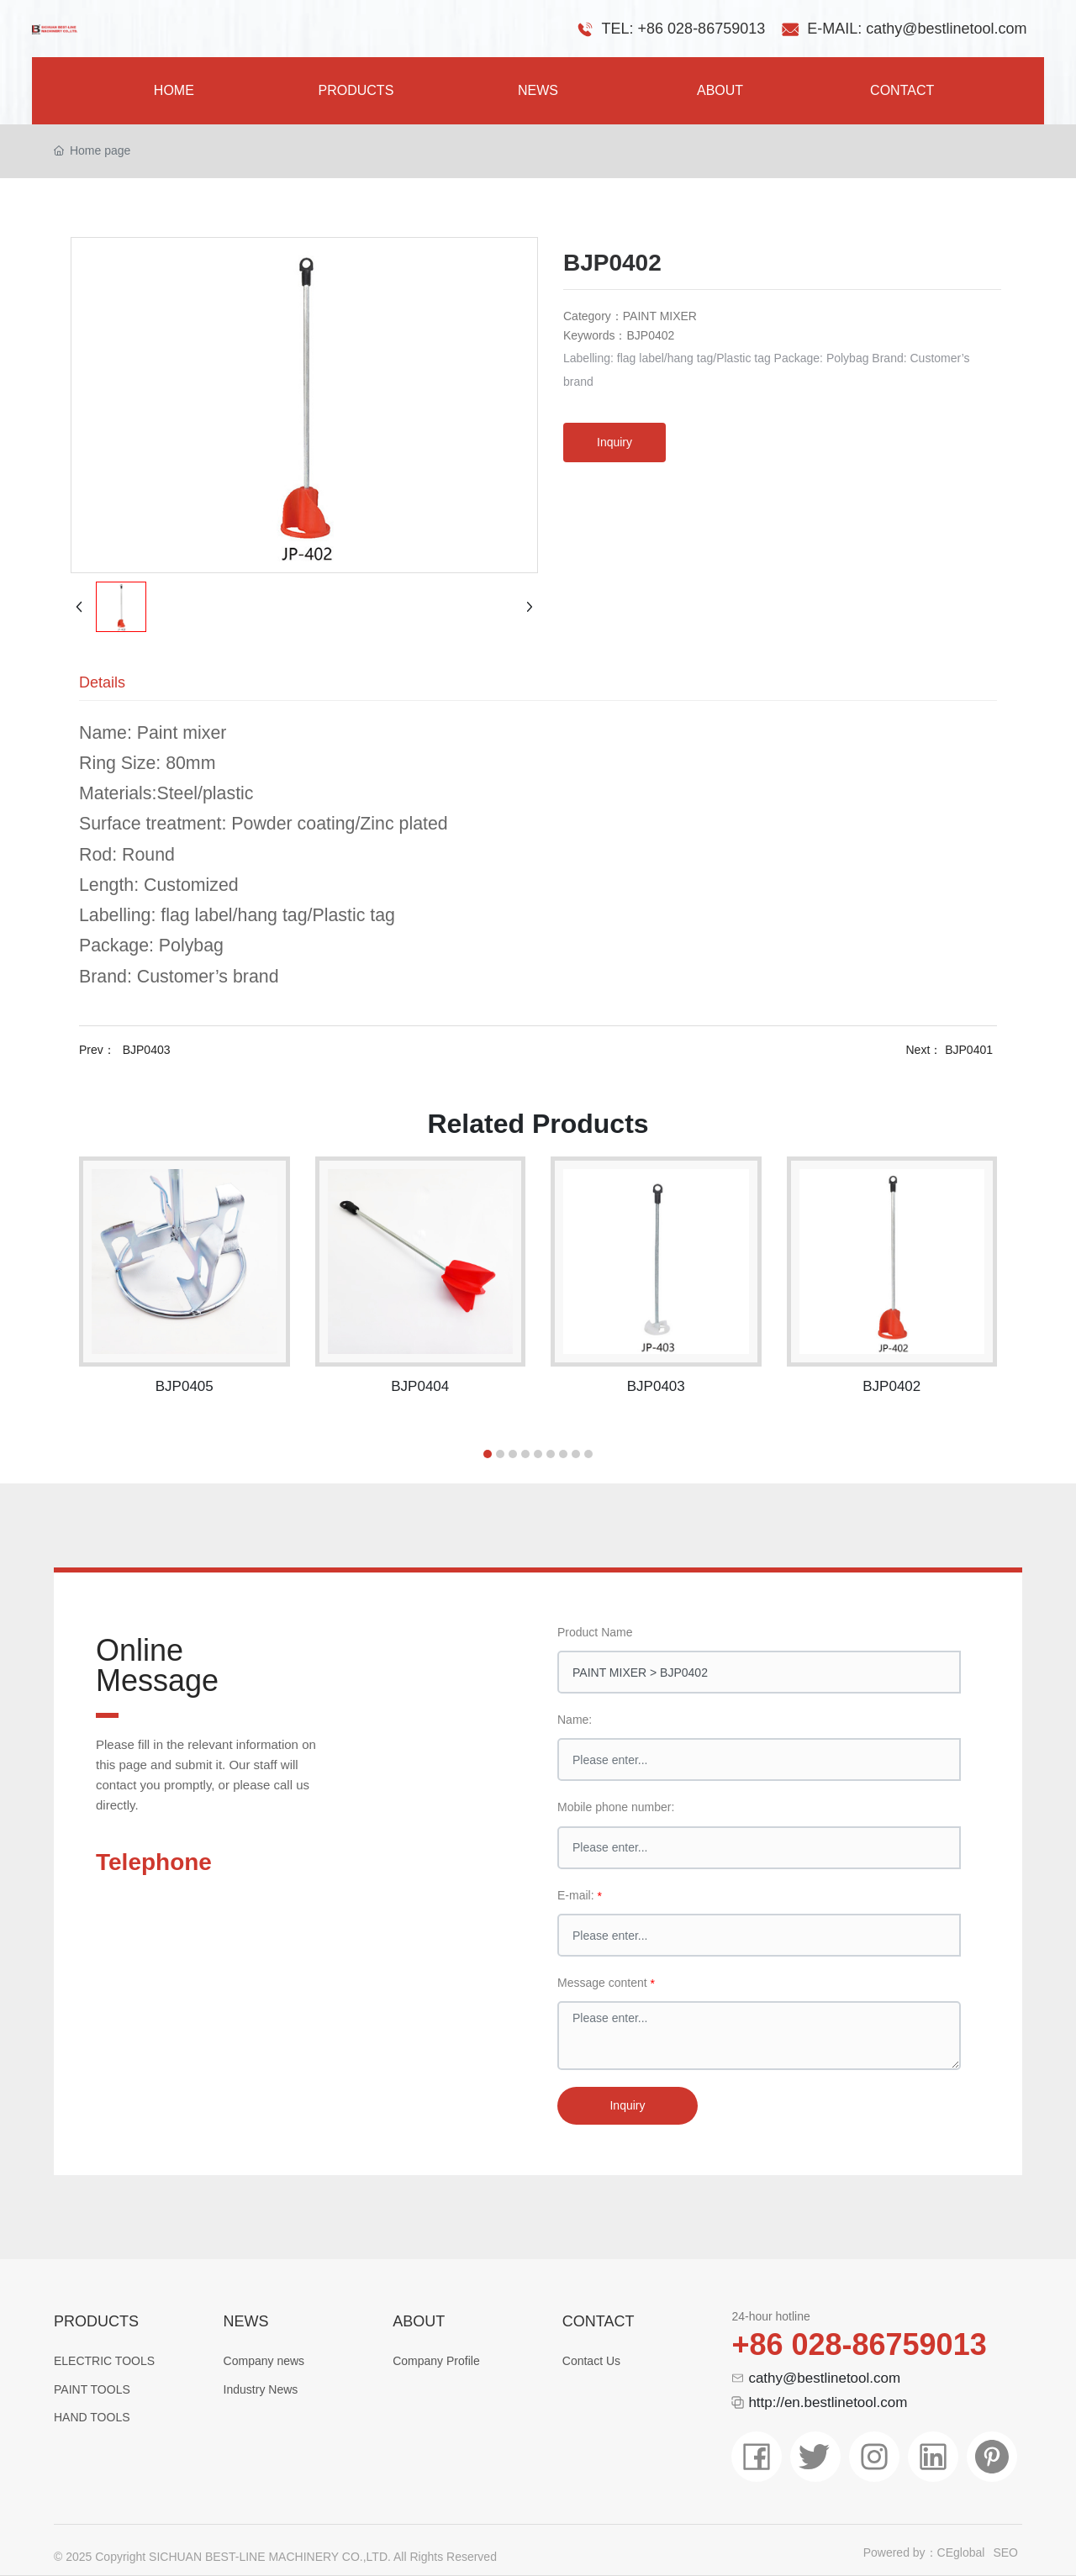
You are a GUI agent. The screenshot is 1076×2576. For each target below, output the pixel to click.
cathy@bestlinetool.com (824, 2378)
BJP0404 (420, 1386)
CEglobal (961, 2552)
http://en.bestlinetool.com (827, 2402)
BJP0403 (147, 1049)
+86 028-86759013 (858, 2344)
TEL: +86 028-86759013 (684, 28)
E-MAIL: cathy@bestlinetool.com (916, 28)
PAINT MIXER (660, 316)
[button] (487, 1454)
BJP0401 (969, 1049)
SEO (1005, 2552)
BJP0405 (185, 1386)
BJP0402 (891, 1386)
